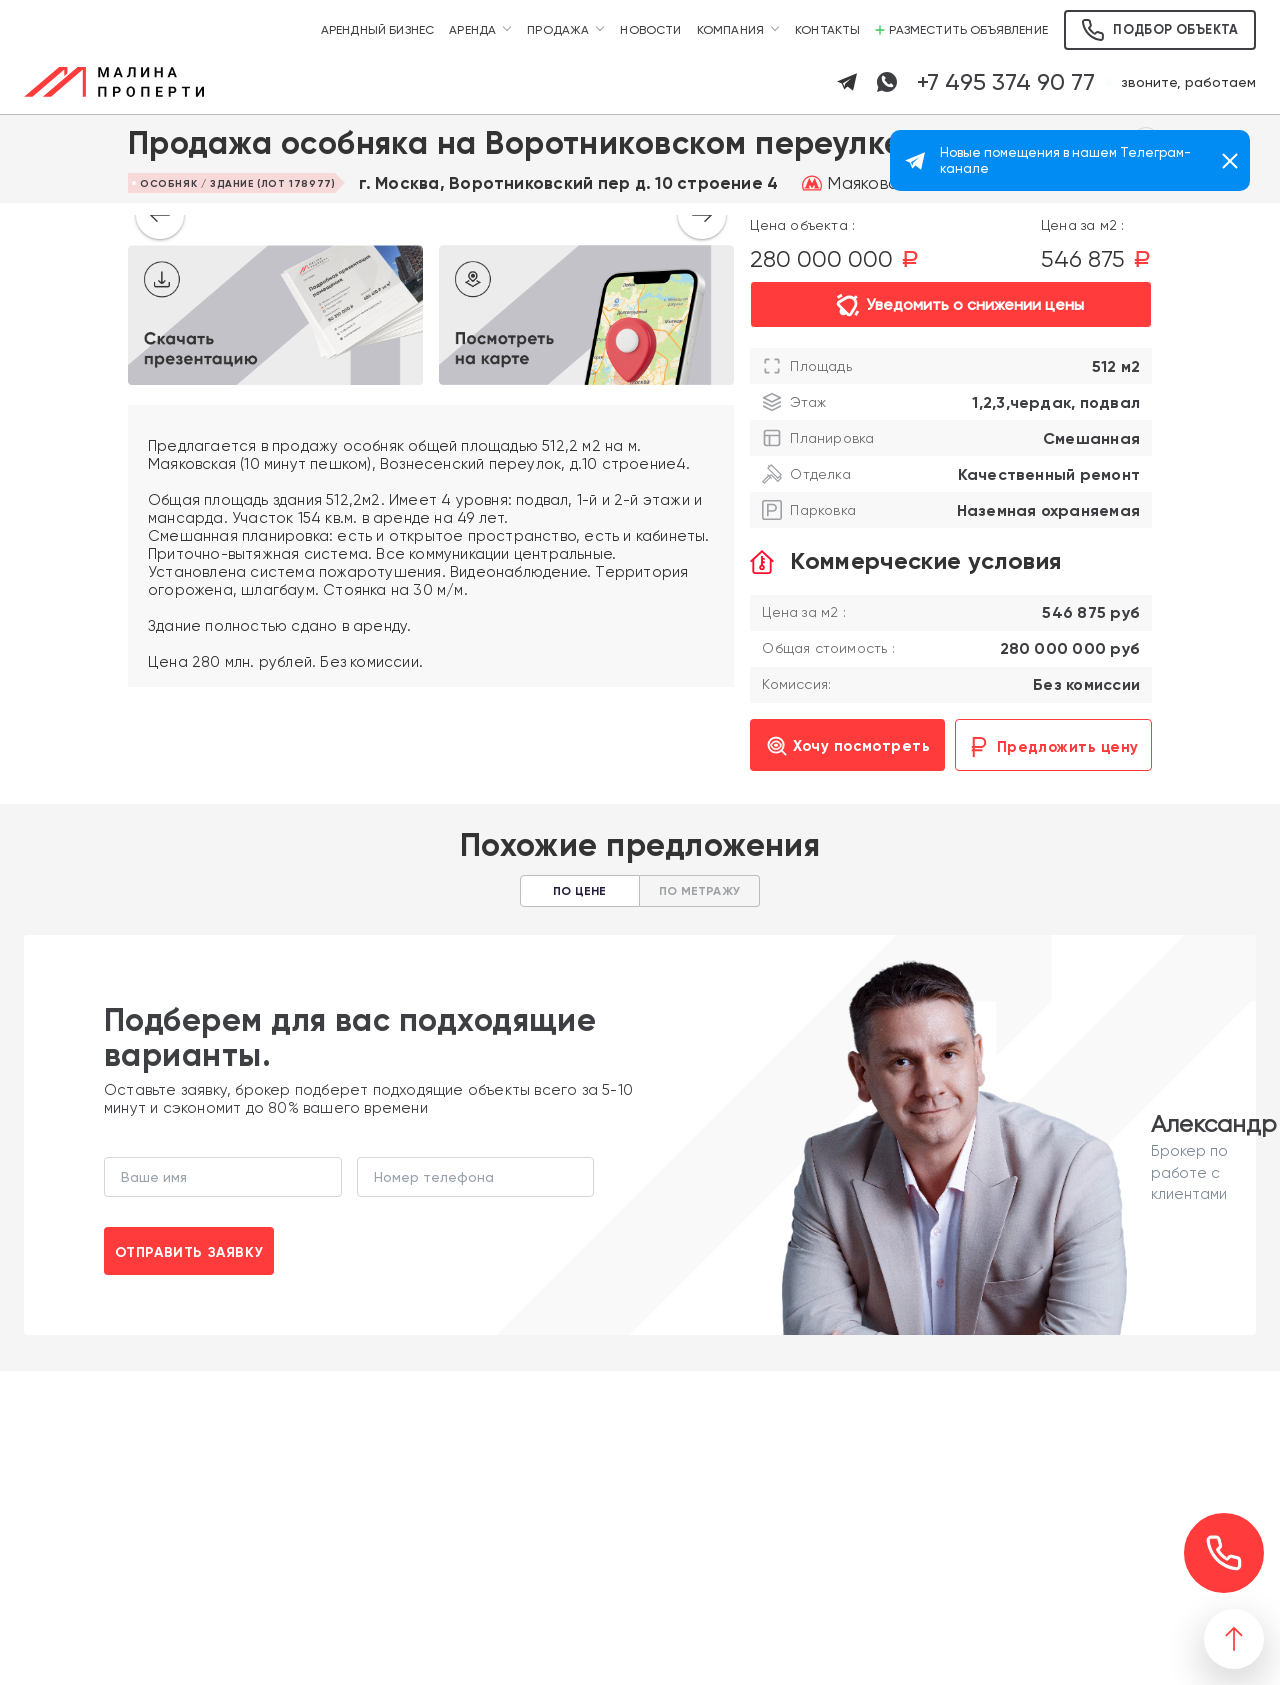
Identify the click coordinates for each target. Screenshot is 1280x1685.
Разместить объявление (961, 30)
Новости (650, 30)
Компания (730, 30)
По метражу (699, 891)
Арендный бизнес (378, 30)
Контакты (827, 30)
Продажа (558, 30)
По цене (579, 891)
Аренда (472, 30)
